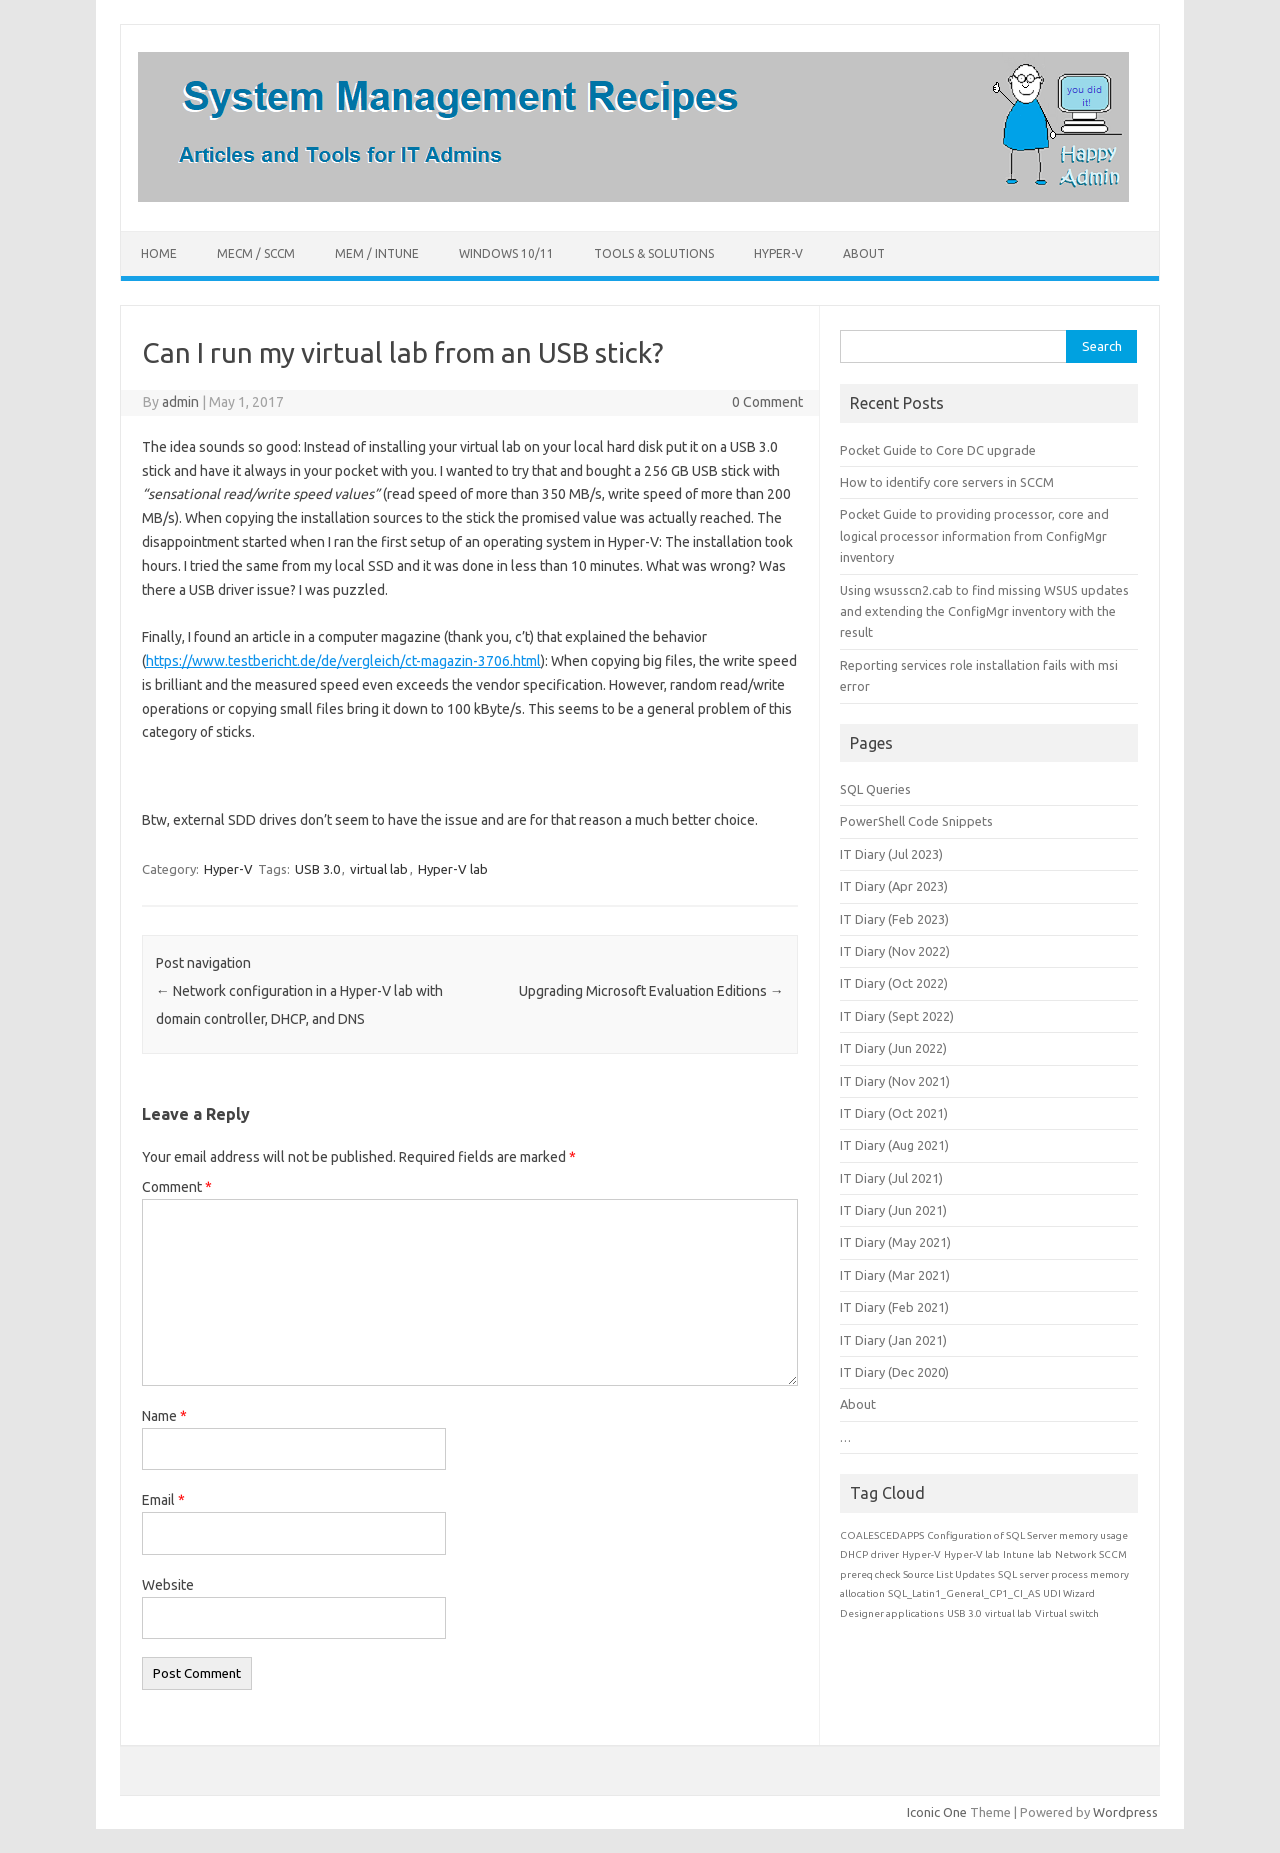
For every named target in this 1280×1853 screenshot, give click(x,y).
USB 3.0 (317, 869)
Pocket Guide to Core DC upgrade (938, 450)
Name (164, 1416)
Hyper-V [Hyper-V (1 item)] (921, 1554)
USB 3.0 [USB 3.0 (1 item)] (964, 1613)
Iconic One (937, 1812)
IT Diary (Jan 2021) (893, 1340)
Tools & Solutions (654, 253)
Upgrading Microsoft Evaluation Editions (651, 991)
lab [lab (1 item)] (1044, 1554)
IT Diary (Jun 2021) (893, 1210)
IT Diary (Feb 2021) (894, 1307)
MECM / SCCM (256, 253)
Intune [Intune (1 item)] (1018, 1554)
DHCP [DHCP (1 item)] (854, 1554)
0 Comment (767, 402)
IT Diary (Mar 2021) (895, 1275)
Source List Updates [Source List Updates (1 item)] (949, 1574)
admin (180, 402)
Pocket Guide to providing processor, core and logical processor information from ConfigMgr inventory (974, 535)
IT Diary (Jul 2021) (891, 1178)
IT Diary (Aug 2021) (894, 1145)
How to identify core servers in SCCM (947, 482)
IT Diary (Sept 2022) (897, 1016)
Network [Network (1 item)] (1075, 1554)
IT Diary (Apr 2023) (894, 886)
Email (163, 1500)
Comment (177, 1187)
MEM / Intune (377, 253)
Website (168, 1585)
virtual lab (379, 869)
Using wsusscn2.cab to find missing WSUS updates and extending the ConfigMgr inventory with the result (984, 611)
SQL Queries (875, 789)
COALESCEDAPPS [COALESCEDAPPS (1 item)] (882, 1535)
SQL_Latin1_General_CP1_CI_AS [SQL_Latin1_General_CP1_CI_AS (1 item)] (964, 1593)
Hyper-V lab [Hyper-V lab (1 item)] (972, 1554)
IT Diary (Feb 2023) (894, 919)
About (864, 253)
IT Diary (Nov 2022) (895, 951)
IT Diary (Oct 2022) (894, 983)
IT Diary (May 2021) (895, 1242)
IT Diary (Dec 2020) (894, 1372)
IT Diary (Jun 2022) (893, 1048)
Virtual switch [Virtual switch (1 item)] (1067, 1613)
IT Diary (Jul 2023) (891, 854)
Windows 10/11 (506, 253)
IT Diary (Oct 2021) (894, 1113)
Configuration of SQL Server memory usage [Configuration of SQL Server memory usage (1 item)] (1027, 1535)
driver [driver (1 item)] (885, 1554)
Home (159, 253)
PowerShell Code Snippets (916, 821)
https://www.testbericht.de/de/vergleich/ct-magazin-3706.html (343, 661)
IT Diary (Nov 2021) (895, 1081)
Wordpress (1125, 1812)
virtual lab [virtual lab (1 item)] (1008, 1613)
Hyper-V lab (453, 869)
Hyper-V (778, 253)
